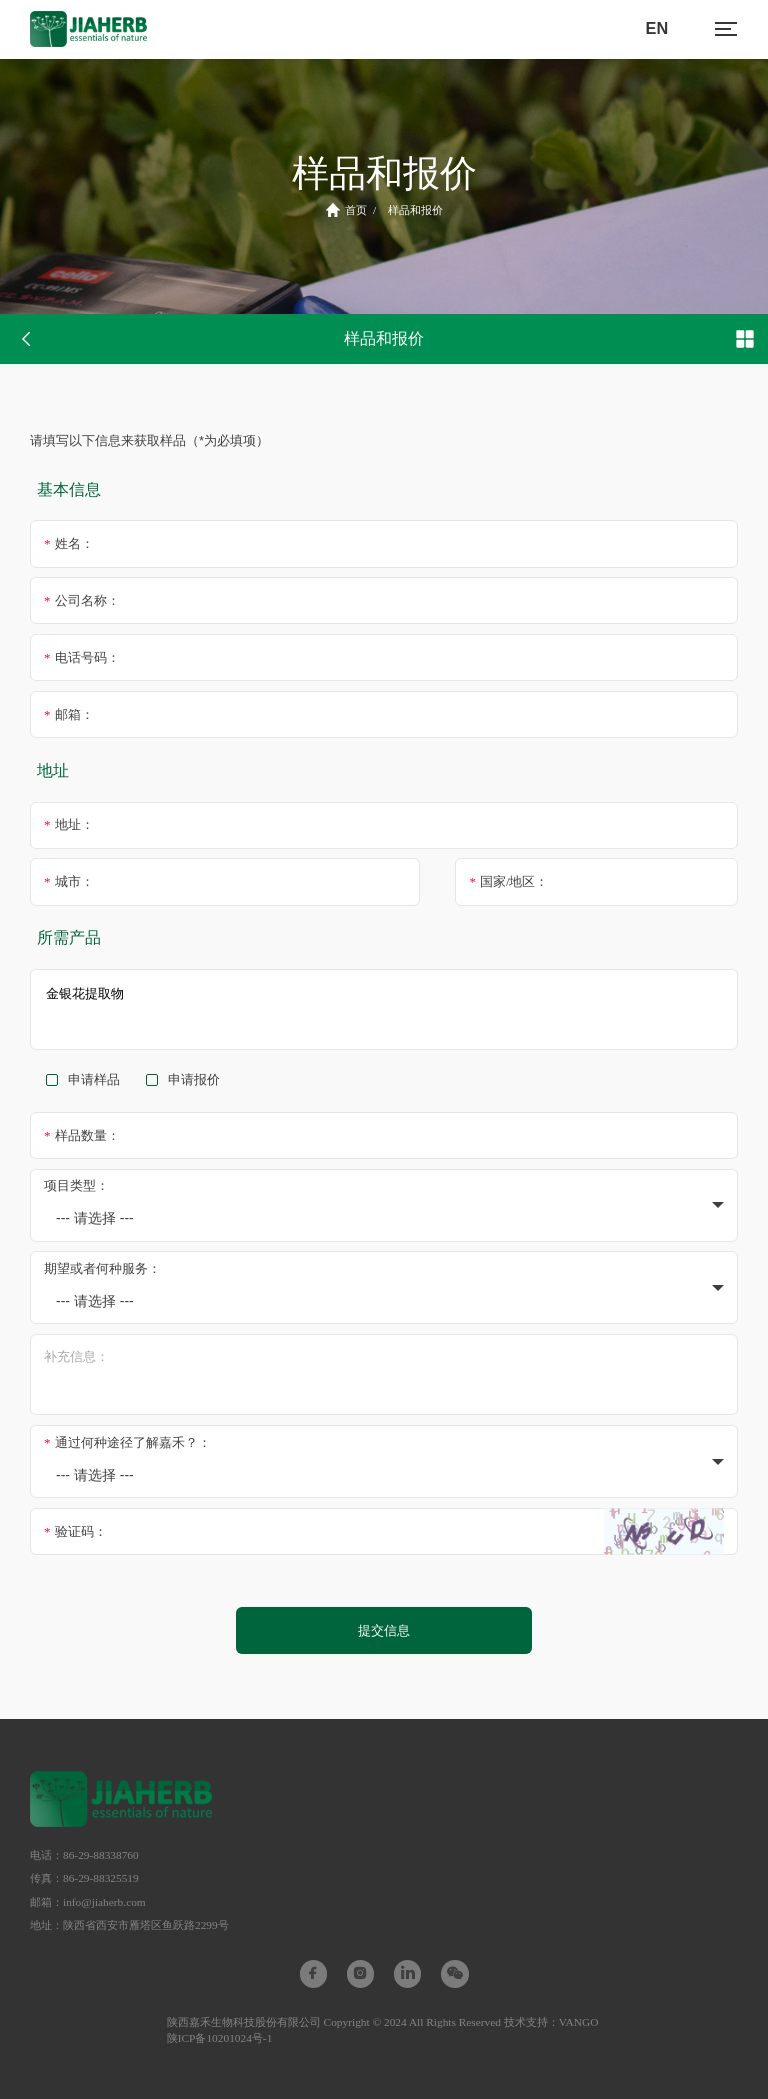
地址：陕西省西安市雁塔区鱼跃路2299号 (129, 1925)
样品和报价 (415, 210)
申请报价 (194, 1080)
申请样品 (94, 1080)
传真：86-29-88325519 (84, 1878)
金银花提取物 (384, 1009)
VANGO (579, 2022)
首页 (346, 210)
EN (657, 28)
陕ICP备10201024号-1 (220, 2038)
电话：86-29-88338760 (84, 1855)
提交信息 (384, 1630)
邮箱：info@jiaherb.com (88, 1902)
